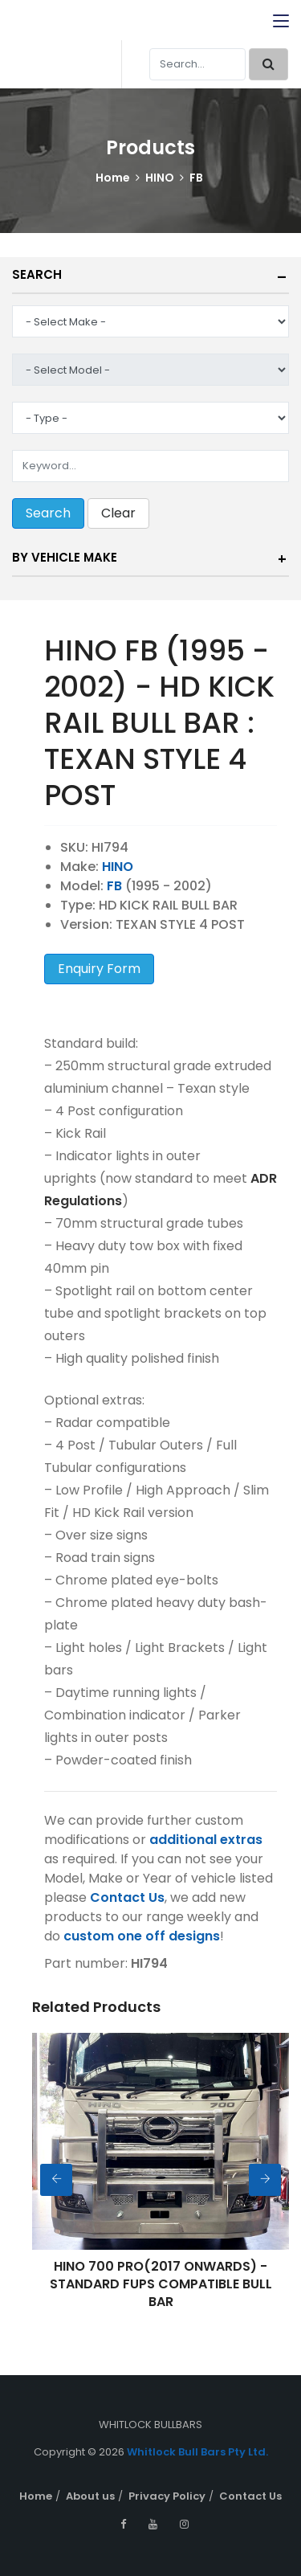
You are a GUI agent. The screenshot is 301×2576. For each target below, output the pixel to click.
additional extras (205, 1839)
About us (90, 2496)
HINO (159, 178)
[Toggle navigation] (281, 21)
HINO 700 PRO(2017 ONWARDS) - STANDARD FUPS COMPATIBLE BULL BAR (161, 2284)
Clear (118, 513)
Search (37, 274)
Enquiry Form (99, 968)
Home (113, 178)
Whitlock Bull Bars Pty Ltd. (197, 2451)
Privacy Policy (166, 2496)
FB (196, 178)
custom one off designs (141, 1936)
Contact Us (127, 1897)
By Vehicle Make (64, 557)
